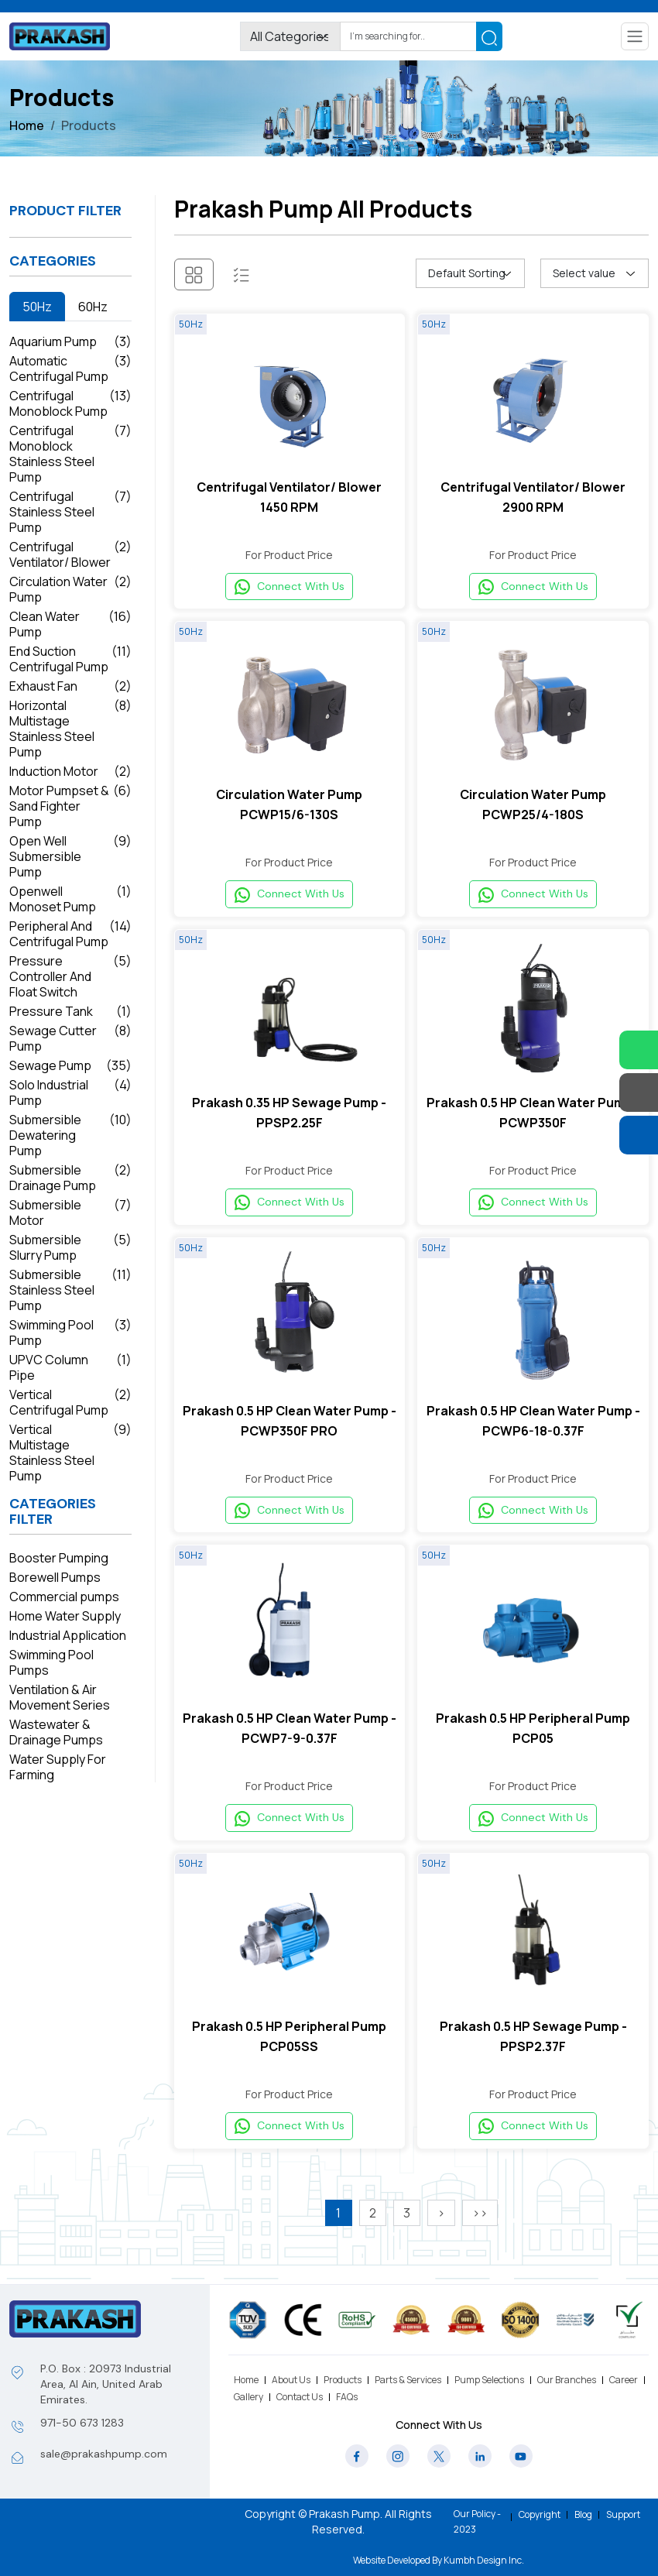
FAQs (347, 2396)
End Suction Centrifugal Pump (70, 658)
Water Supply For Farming (57, 1766)
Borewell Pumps (55, 1577)
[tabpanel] (70, 909)
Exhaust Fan (70, 686)
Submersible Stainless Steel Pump (70, 1290)
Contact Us (299, 2396)
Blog (583, 2515)
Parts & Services (408, 2380)
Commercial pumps (64, 1596)
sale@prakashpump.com (103, 2454)
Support (623, 2515)
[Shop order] (470, 273)
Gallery (248, 2396)
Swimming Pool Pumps (51, 1662)
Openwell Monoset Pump (70, 898)
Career (623, 2380)
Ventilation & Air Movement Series (59, 1697)
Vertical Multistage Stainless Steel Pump (70, 1453)
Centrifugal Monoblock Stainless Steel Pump (70, 454)
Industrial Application (67, 1635)
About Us (291, 2380)
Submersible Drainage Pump (70, 1177)
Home (26, 125)
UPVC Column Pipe (70, 1367)
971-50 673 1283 (82, 2423)
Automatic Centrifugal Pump (70, 368)
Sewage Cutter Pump (70, 1038)
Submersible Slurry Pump (70, 1247)
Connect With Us (289, 588)
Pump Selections (489, 2380)
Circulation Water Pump (70, 589)
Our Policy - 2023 (477, 2521)
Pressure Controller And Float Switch (70, 976)
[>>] (480, 2233)
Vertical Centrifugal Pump (70, 1402)
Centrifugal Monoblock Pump (70, 403)
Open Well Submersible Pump (70, 856)
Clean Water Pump (70, 624)
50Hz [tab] (37, 306)
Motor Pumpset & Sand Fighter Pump (70, 806)
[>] (441, 2233)
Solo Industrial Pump (70, 1092)
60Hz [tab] (93, 306)
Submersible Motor (70, 1212)
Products (343, 2380)
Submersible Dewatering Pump (70, 1135)
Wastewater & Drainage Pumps (56, 1732)
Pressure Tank (70, 1011)
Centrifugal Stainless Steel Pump (70, 512)
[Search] (408, 36)
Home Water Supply (65, 1616)
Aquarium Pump (70, 341)
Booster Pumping (58, 1558)
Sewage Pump (70, 1065)
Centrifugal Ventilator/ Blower (70, 554)
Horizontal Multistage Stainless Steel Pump (70, 729)
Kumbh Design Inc (483, 2560)
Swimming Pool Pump (70, 1332)
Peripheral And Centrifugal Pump (70, 933)
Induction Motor (70, 771)
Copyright (539, 2515)
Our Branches (566, 2380)
